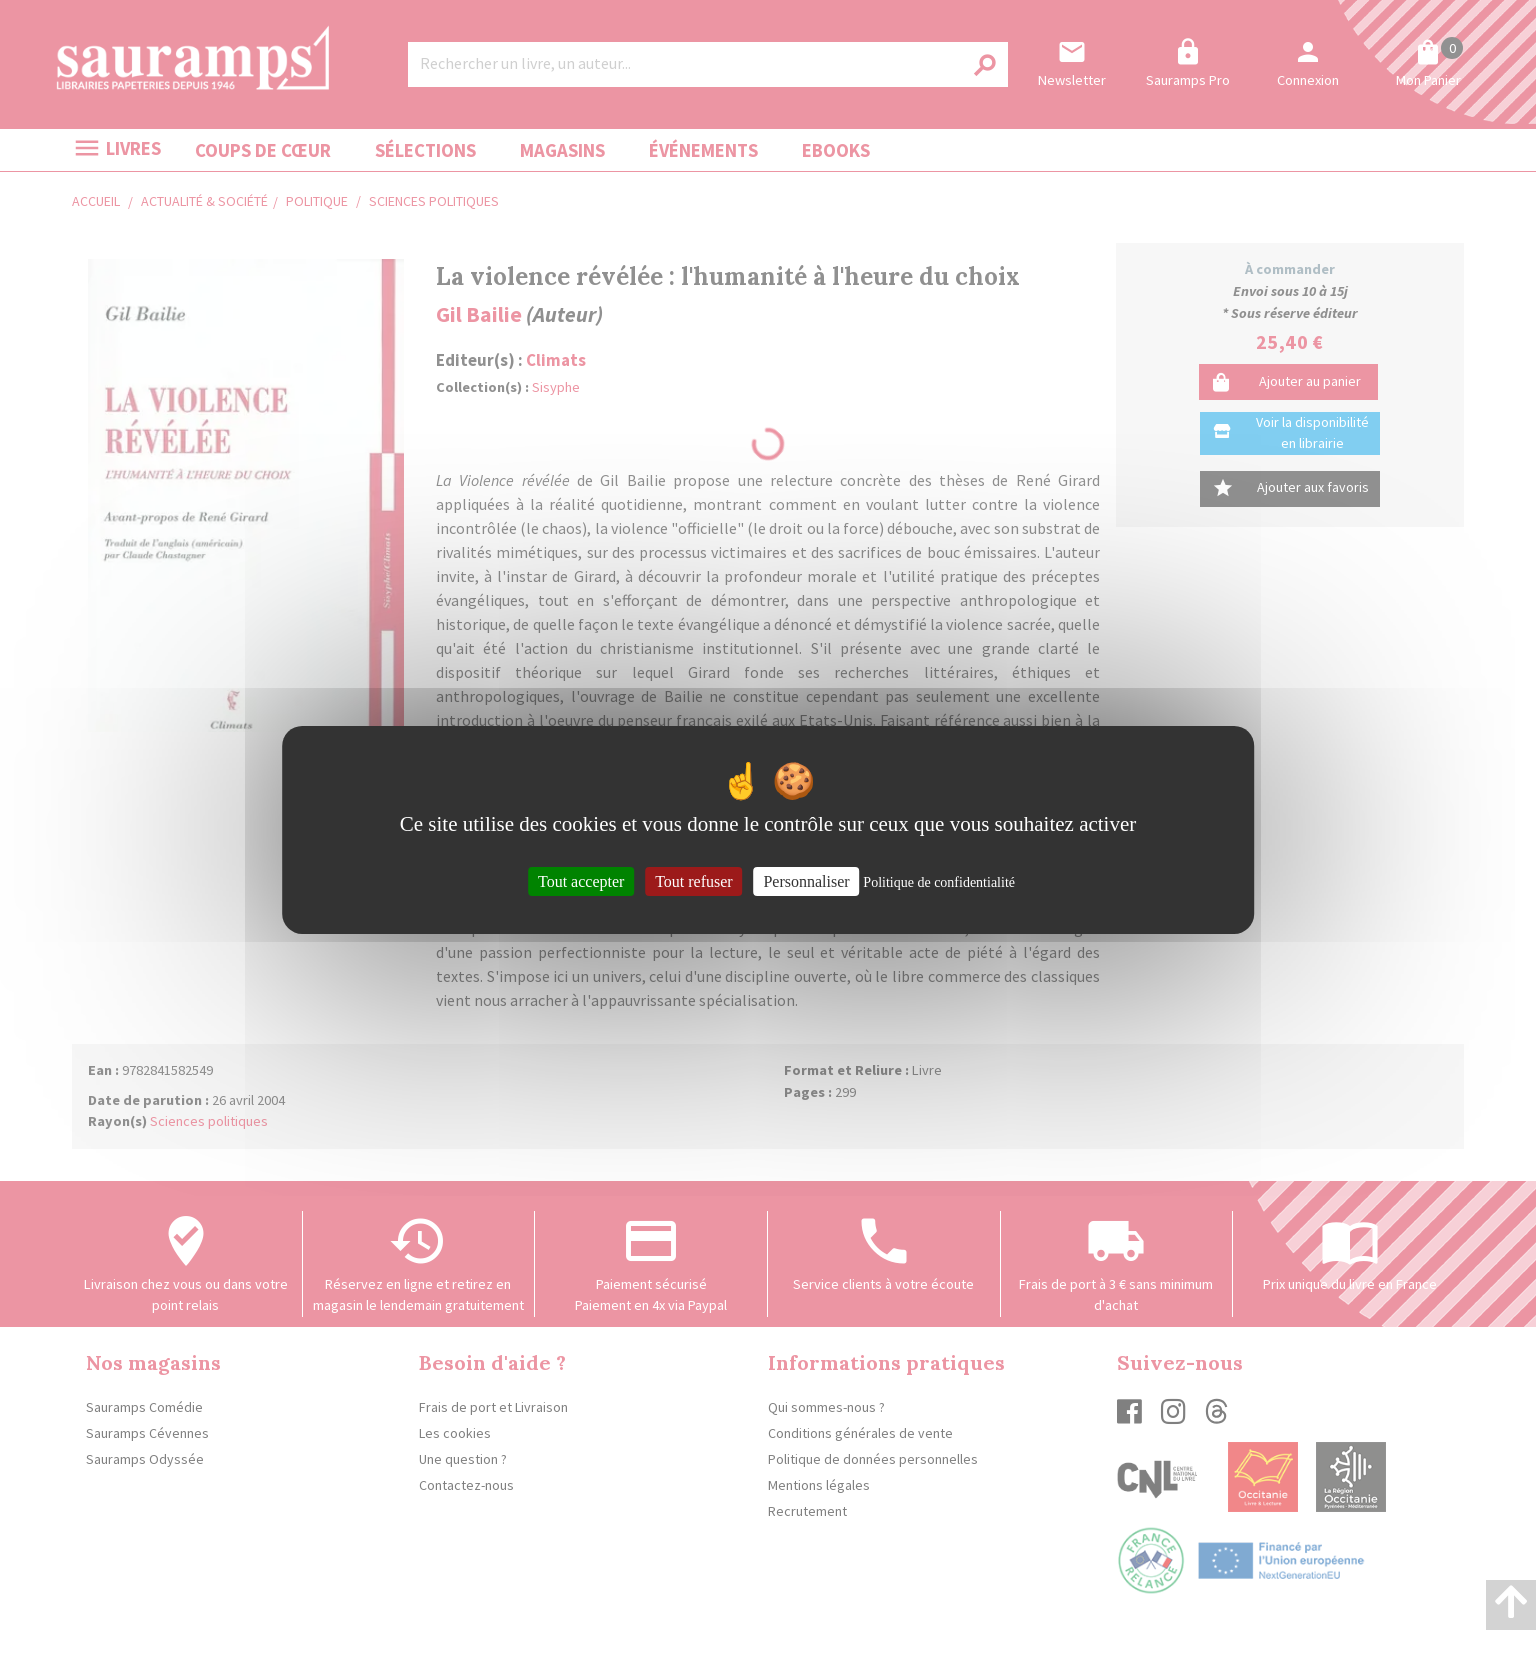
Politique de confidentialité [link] (939, 882)
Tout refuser (694, 881)
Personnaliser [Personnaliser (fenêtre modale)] (806, 881)
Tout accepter (581, 881)
